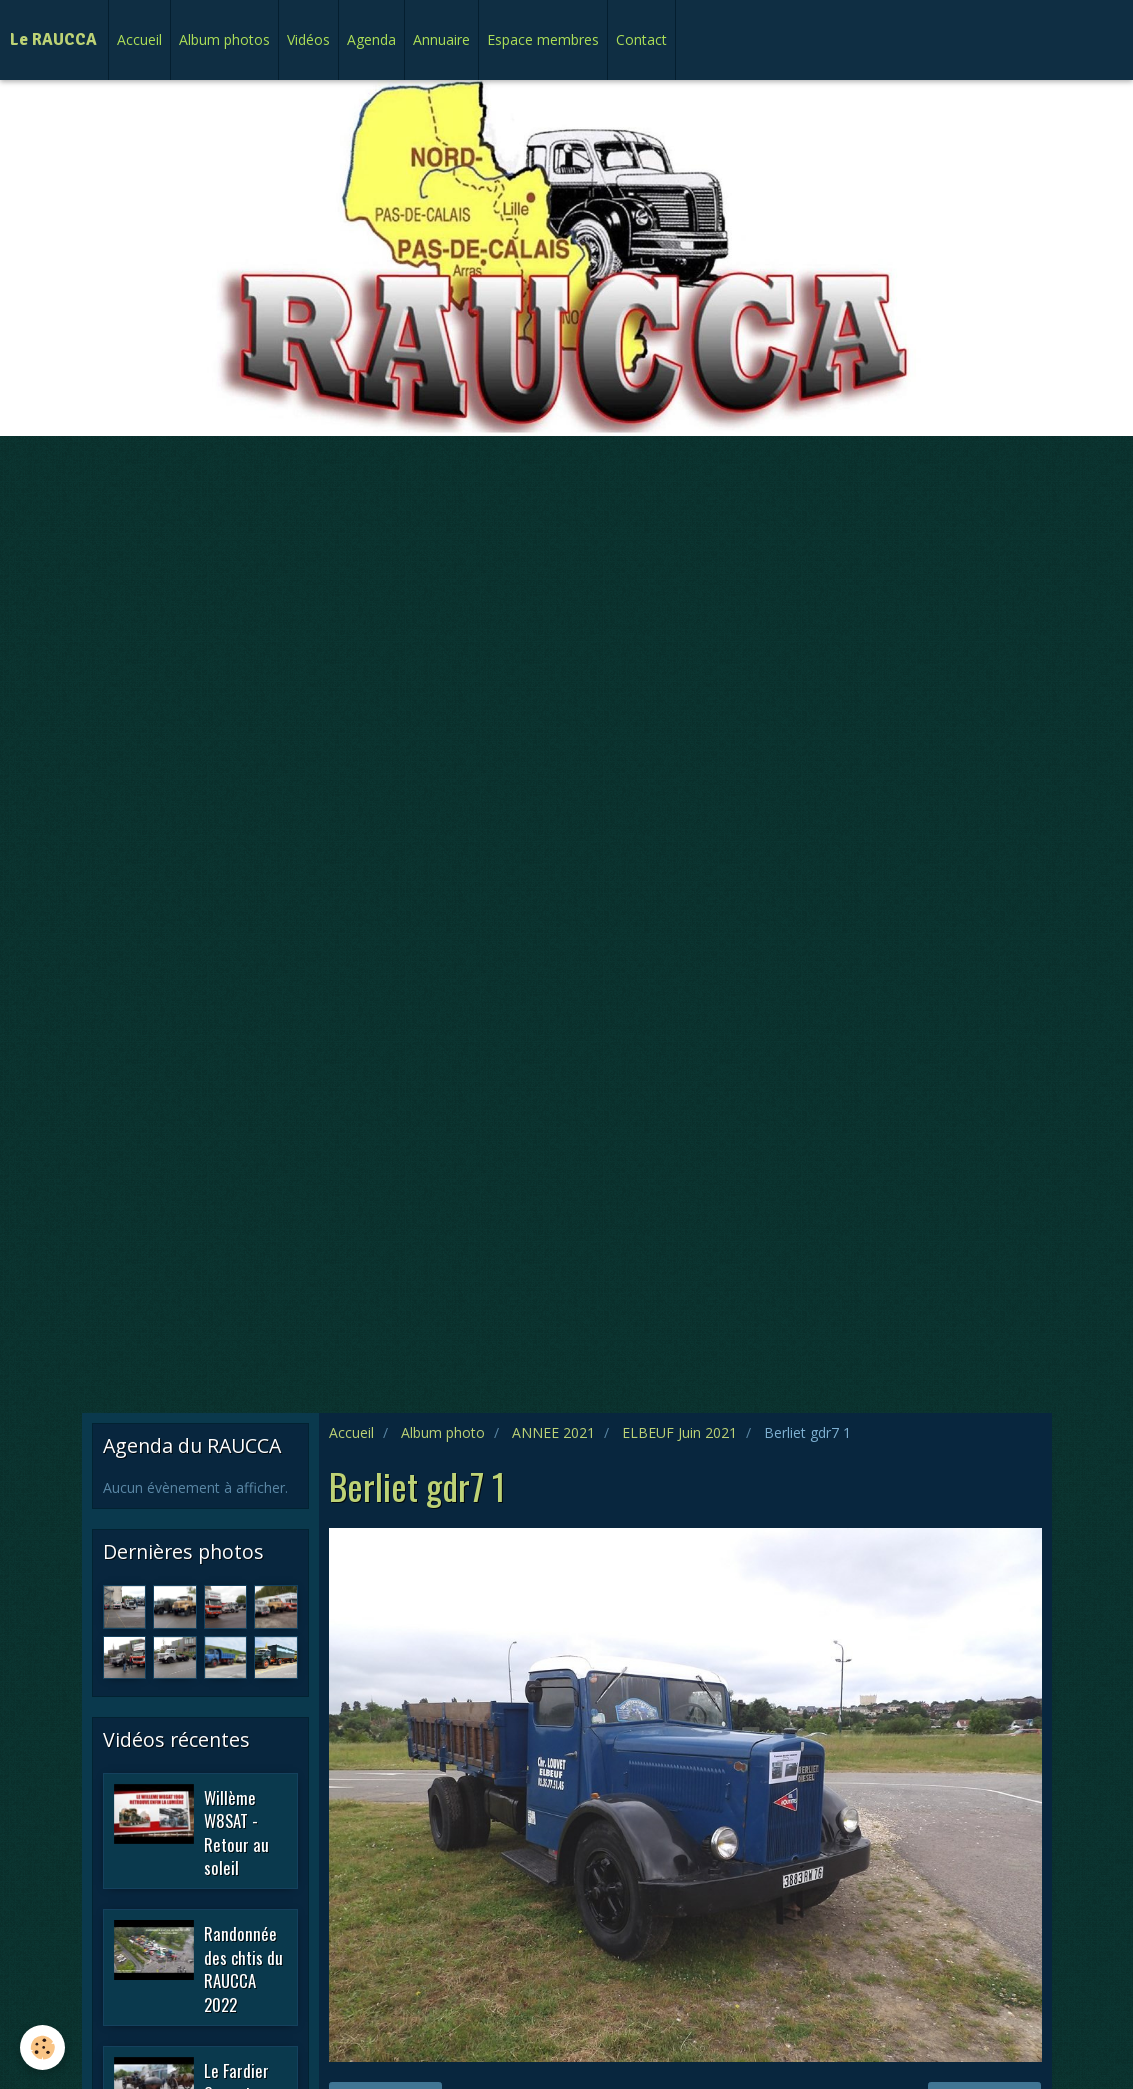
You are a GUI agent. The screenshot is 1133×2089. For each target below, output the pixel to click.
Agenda (371, 39)
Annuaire (441, 39)
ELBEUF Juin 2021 (679, 1432)
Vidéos (308, 39)
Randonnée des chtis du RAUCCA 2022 (243, 1969)
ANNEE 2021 (553, 1432)
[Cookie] (42, 2047)
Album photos (224, 39)
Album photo (443, 1432)
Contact (641, 39)
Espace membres (543, 39)
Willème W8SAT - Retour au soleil (236, 1832)
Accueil (139, 39)
